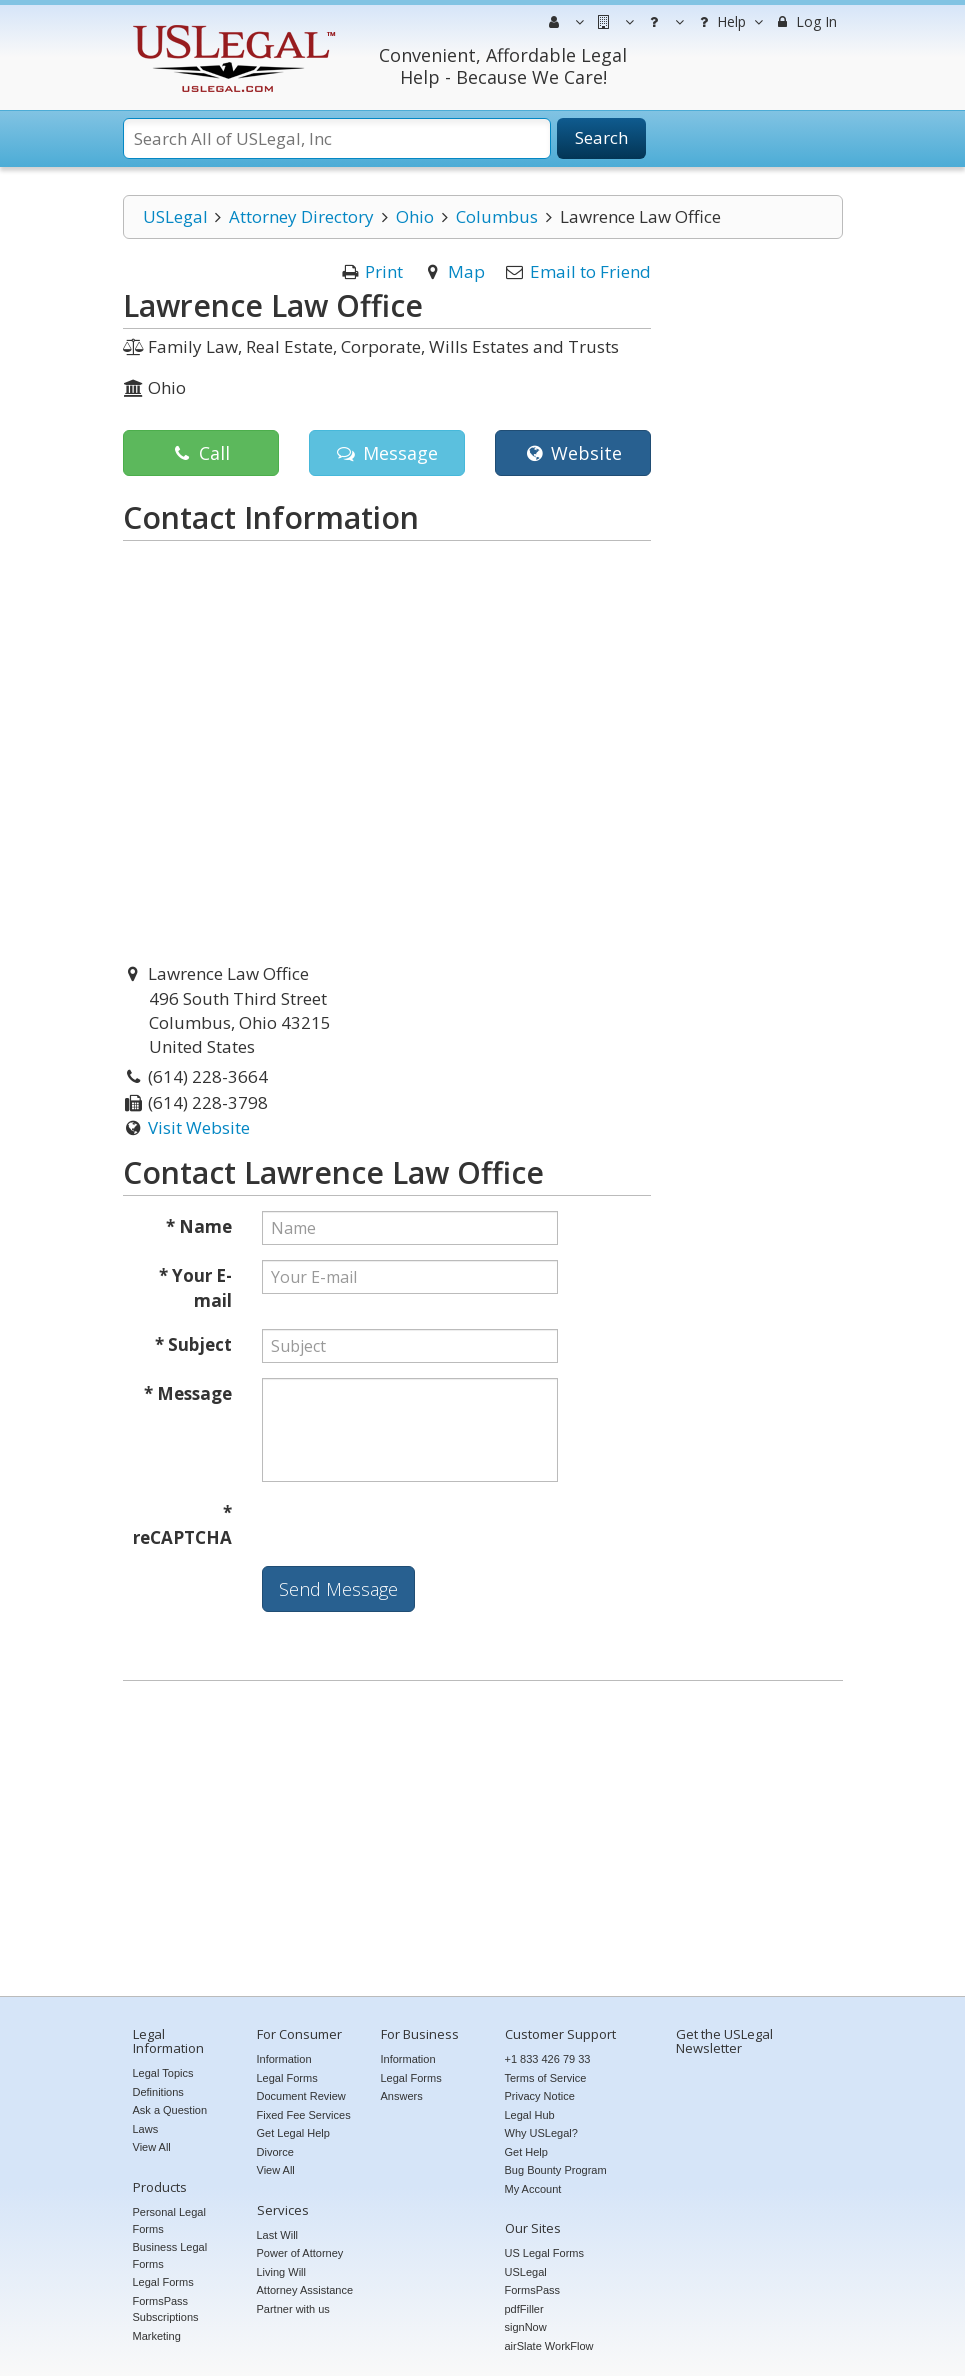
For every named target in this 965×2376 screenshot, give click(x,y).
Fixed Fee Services (304, 2115)
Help (728, 22)
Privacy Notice (540, 2096)
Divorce (275, 2152)
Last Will (278, 2235)
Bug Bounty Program (556, 2170)
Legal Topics (163, 2073)
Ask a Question (170, 2110)
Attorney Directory (301, 216)
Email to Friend (590, 271)
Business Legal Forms (170, 2255)
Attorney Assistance (305, 2290)
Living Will (282, 2272)
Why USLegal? (541, 2133)
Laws (146, 2129)
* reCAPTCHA (182, 1525)
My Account (533, 2189)
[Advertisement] (483, 1841)
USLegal (175, 216)
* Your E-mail (195, 1288)
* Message (188, 1393)
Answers (402, 2096)
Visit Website (199, 1127)
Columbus (497, 216)
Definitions (158, 2092)
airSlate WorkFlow (549, 2346)
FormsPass (533, 2290)
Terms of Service (546, 2078)
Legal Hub (530, 2115)
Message (386, 453)
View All (152, 2147)
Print (384, 271)
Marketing (157, 2336)
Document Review (301, 2096)
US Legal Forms (544, 2253)
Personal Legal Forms (169, 2220)
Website (572, 453)
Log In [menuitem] (805, 21)
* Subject (193, 1344)
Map (466, 271)
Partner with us (293, 2309)
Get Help (526, 2152)
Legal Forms (163, 2282)
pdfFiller (524, 2309)
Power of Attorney (300, 2253)
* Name (199, 1226)
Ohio (415, 216)
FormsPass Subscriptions (166, 2309)
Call (200, 453)
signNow (526, 2327)
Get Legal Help (293, 2133)
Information (284, 2059)
